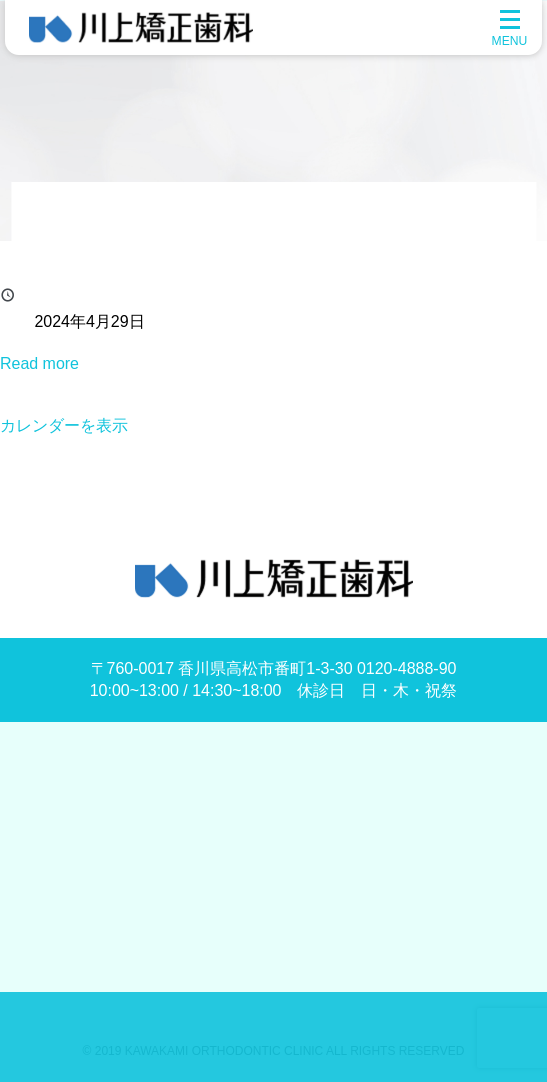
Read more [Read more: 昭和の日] (39, 363)
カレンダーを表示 (64, 425)
